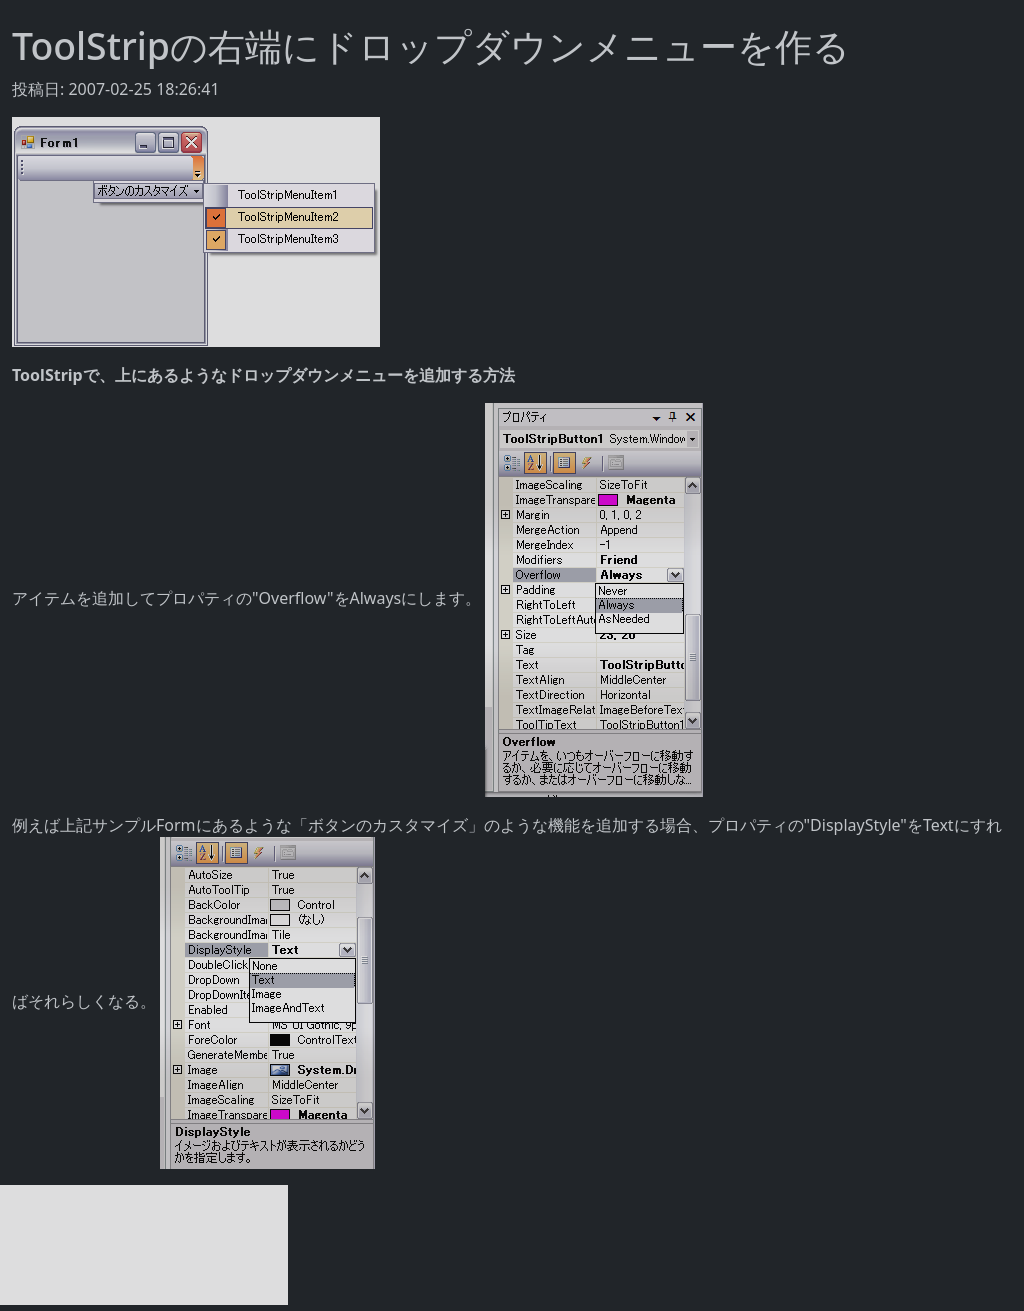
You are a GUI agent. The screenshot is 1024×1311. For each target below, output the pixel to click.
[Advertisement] (144, 1245)
